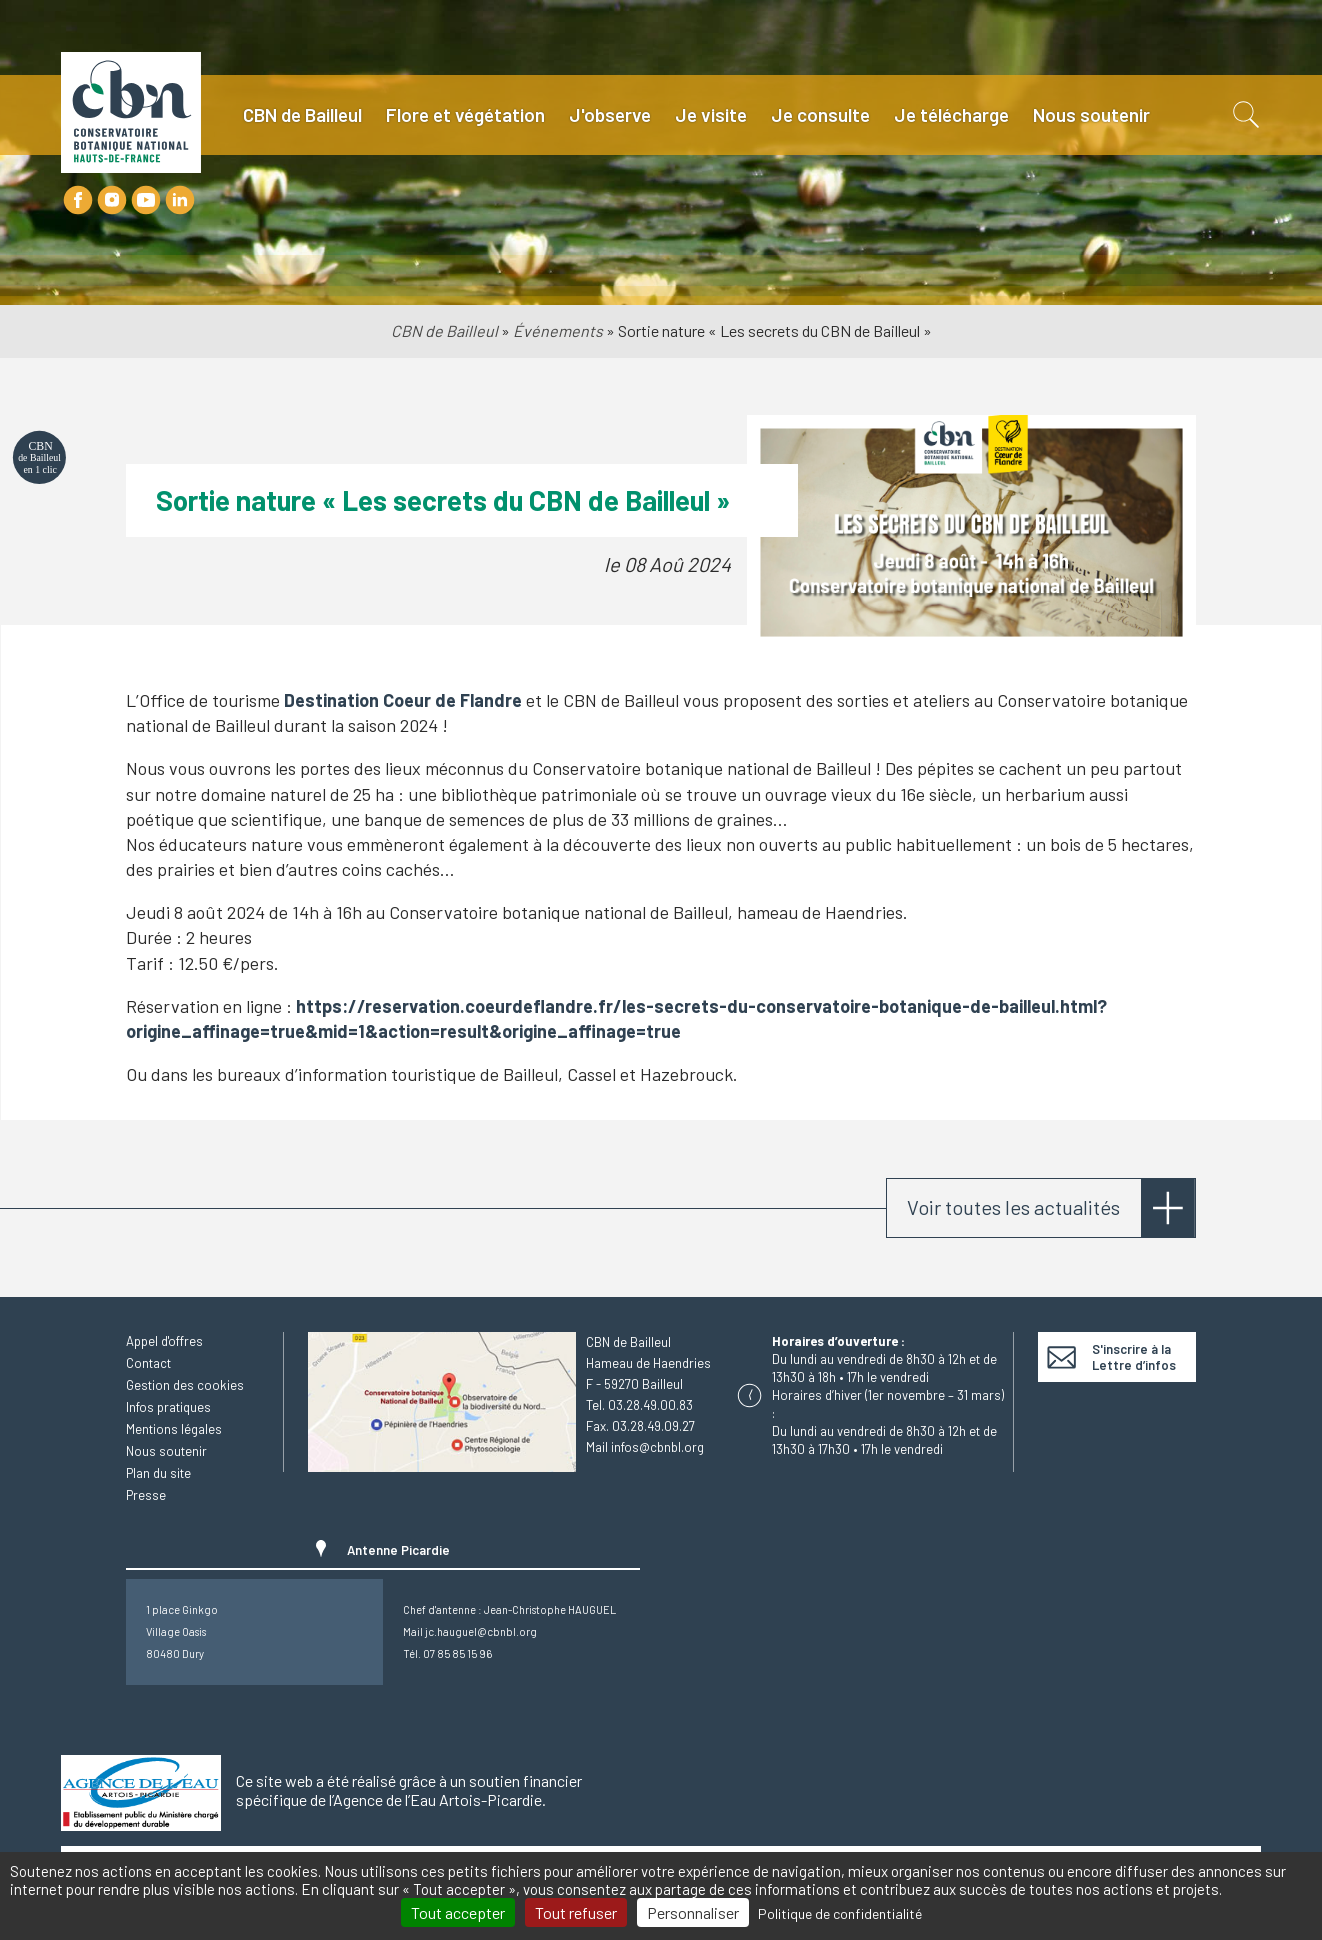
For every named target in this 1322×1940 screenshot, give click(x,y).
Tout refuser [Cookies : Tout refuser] (576, 1912)
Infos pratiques (168, 1407)
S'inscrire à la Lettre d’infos (1134, 1357)
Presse (146, 1495)
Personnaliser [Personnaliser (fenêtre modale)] (693, 1912)
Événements (558, 330)
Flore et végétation (465, 114)
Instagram (112, 200)
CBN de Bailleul (302, 114)
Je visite (711, 114)
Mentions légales (174, 1429)
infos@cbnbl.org (657, 1447)
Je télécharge (951, 114)
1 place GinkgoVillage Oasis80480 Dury (182, 1631)
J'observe (610, 114)
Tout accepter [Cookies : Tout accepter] (458, 1912)
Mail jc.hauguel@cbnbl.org (470, 1631)
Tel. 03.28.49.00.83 (639, 1405)
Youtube (146, 200)
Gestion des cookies (185, 1385)
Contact (148, 1363)
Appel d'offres (164, 1341)
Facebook (78, 200)
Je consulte (820, 114)
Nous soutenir (1091, 114)
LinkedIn (180, 200)
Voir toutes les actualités (1013, 1207)
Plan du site (158, 1473)
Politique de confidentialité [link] (840, 1913)
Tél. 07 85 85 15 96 (447, 1653)
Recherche (1244, 115)
